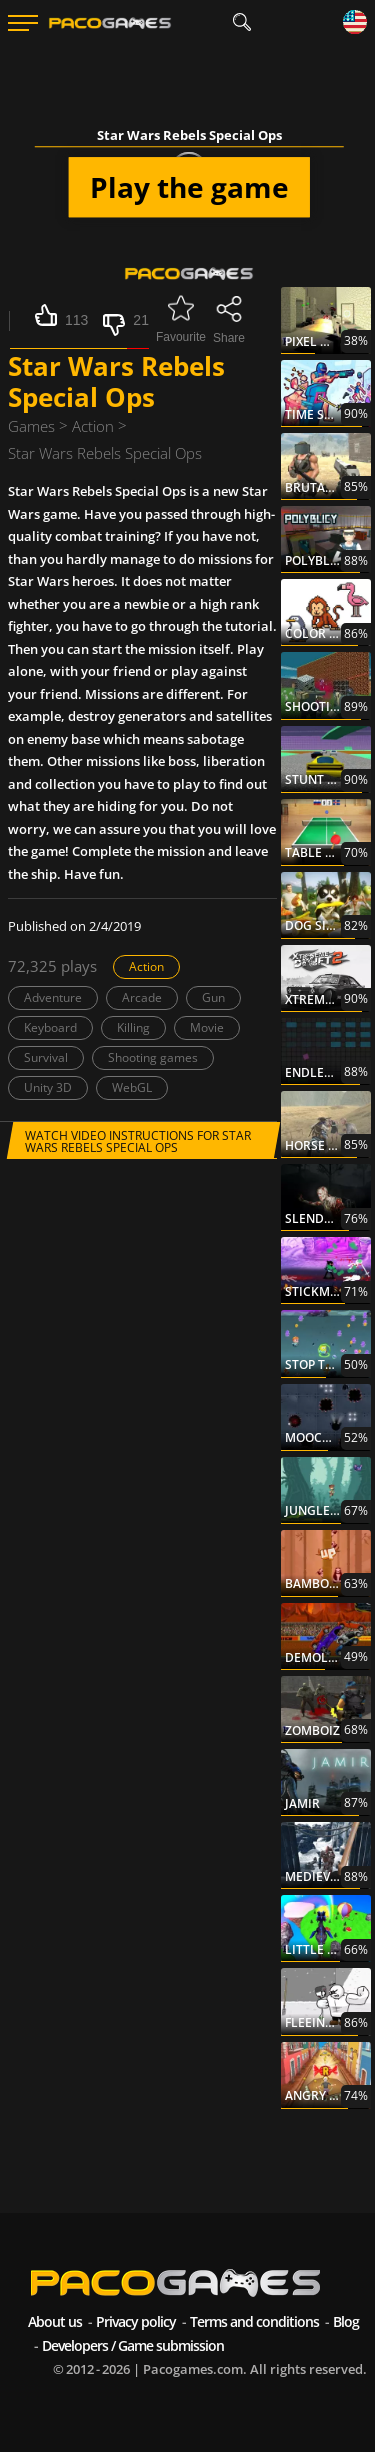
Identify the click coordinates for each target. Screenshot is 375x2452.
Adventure (53, 997)
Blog (346, 2321)
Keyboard (50, 1027)
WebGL (132, 1087)
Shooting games (153, 1057)
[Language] (355, 23)
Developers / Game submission (133, 2345)
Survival (46, 1057)
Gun (213, 997)
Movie (207, 1027)
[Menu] (23, 23)
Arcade (142, 997)
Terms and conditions (254, 2321)
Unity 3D (48, 1087)
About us (55, 2321)
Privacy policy (136, 2321)
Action (146, 966)
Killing (133, 1027)
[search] (242, 22)
